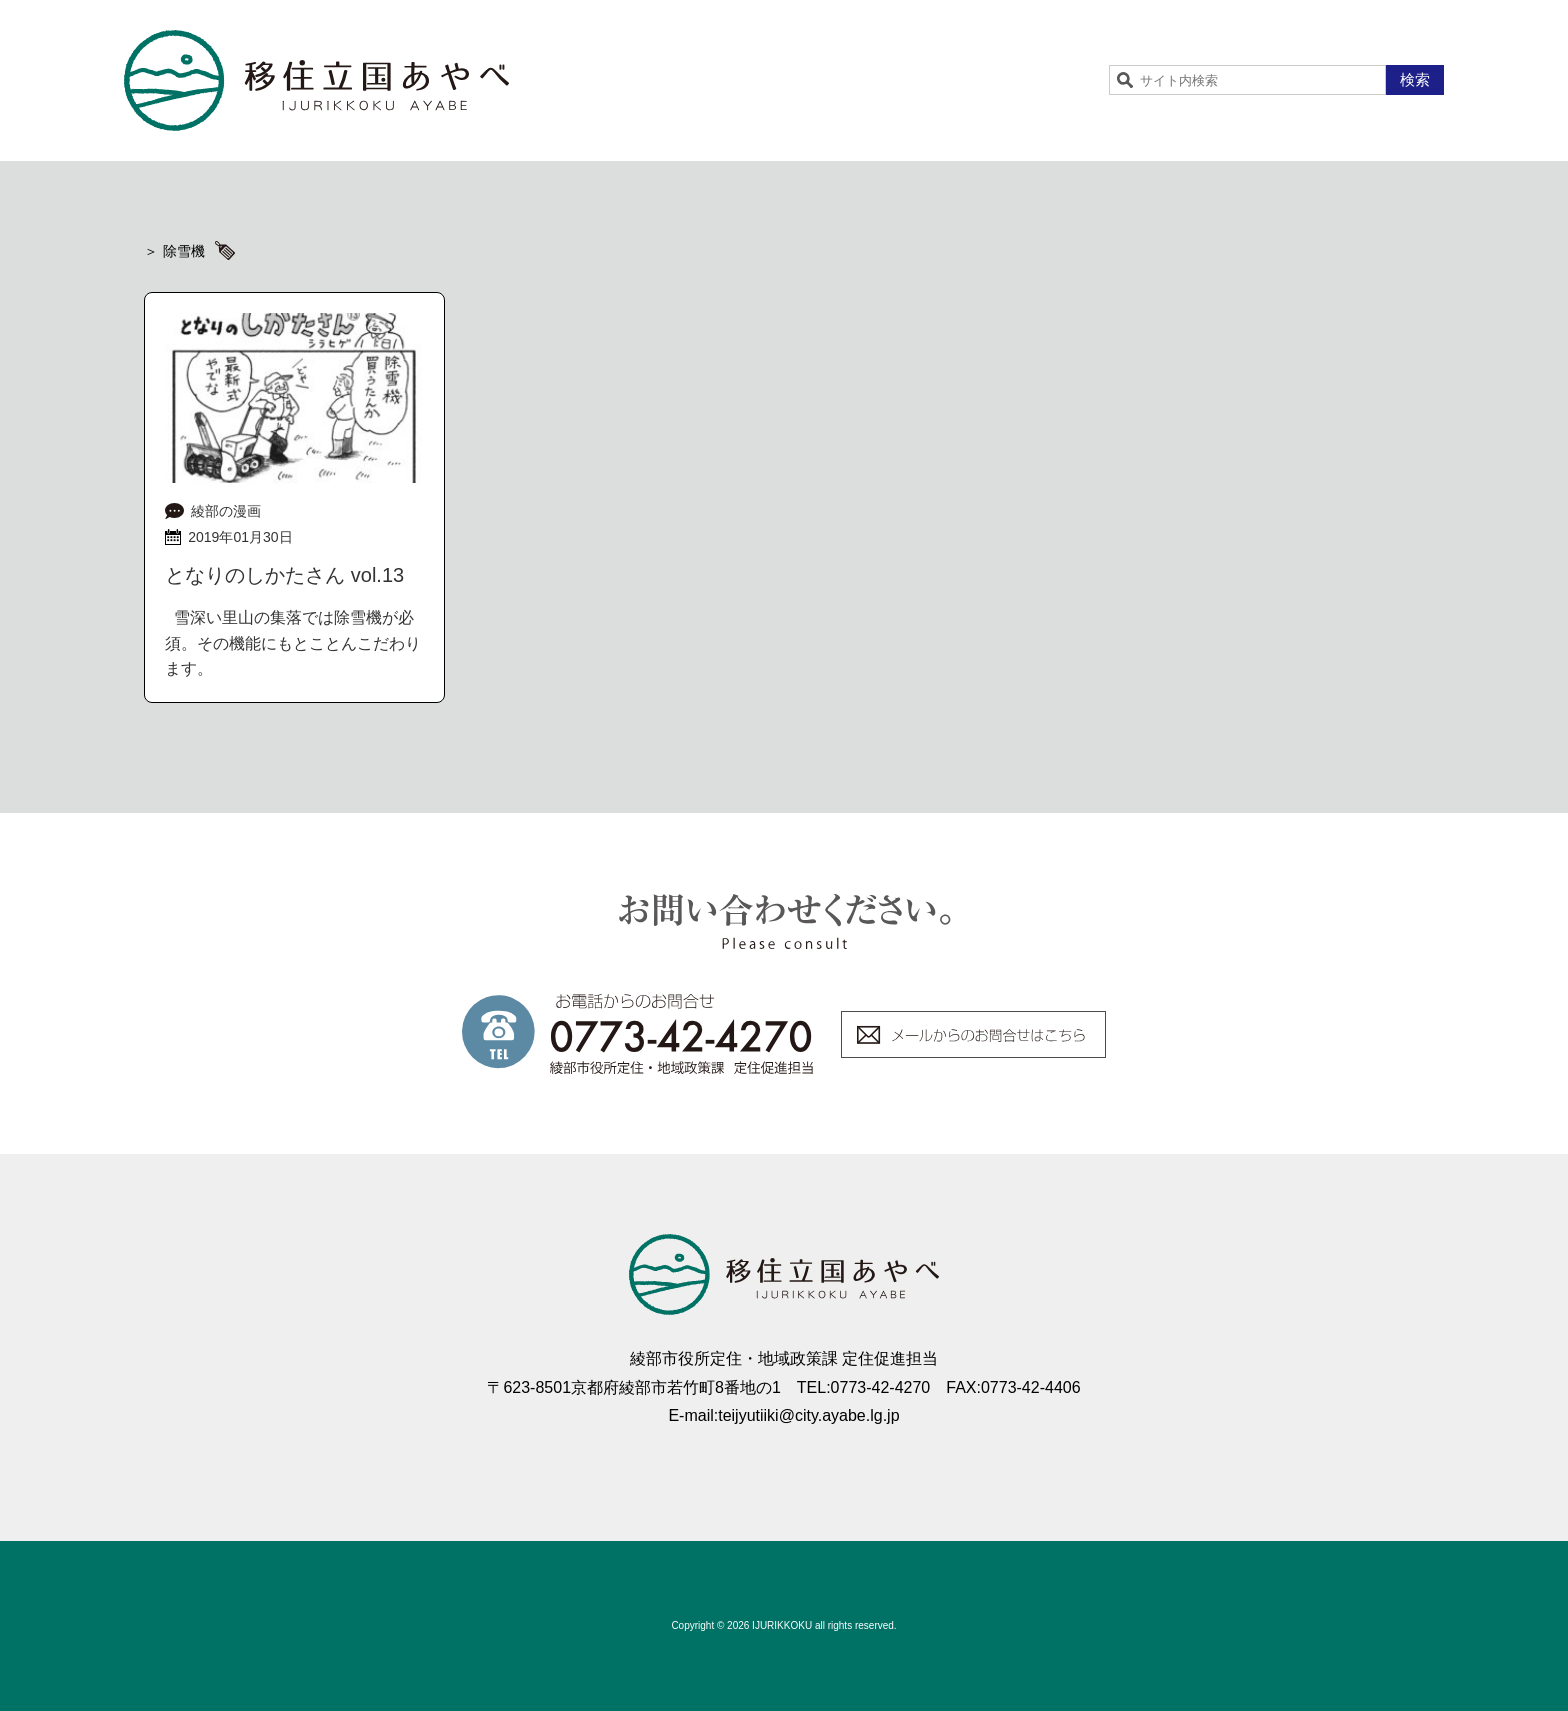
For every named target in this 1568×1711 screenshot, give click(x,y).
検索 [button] (1415, 79)
